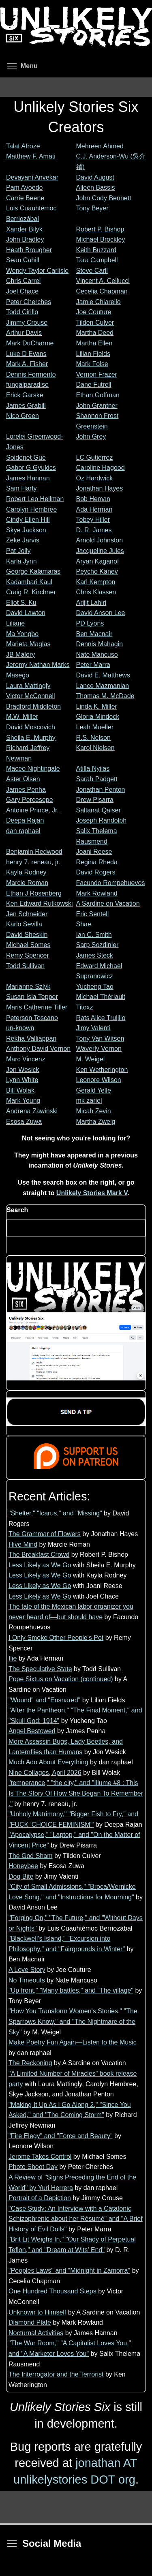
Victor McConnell (30, 695)
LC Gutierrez (94, 457)
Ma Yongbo (22, 633)
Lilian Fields (93, 353)
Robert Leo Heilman (35, 498)
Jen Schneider (26, 914)
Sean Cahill (22, 260)
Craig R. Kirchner (31, 592)
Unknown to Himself (37, 2312)
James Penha (26, 789)
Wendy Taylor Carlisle (37, 270)
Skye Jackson (26, 530)
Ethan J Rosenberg (34, 893)
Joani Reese (94, 851)
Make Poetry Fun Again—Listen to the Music (73, 2042)
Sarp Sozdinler (97, 944)
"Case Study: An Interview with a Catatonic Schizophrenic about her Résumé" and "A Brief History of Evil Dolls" (76, 2219)
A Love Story (27, 1969)
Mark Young (23, 1100)
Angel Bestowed (32, 1730)
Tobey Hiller (93, 519)
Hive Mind (23, 1544)
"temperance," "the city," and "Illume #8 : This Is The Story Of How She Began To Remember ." (76, 1793)
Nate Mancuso (97, 654)
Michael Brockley (100, 239)
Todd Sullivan (25, 965)
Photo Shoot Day (33, 2166)
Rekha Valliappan (31, 1038)
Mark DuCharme (30, 343)
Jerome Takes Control (40, 2156)
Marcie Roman (27, 882)
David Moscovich (30, 727)
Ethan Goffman (98, 395)
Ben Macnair (94, 633)
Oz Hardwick (94, 478)
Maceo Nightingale (33, 768)
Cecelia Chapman (102, 291)
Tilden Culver (95, 322)
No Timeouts (27, 1980)
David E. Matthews (103, 675)
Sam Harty (21, 488)
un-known (20, 1027)
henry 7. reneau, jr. (33, 862)
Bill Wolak (20, 1090)
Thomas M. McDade (105, 695)
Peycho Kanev (97, 571)
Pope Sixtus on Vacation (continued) (61, 1679)
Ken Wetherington (102, 1069)
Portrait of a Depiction (40, 2198)
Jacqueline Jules (100, 550)
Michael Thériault (101, 996)
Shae (83, 924)
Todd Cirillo (22, 312)
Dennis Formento (31, 374)
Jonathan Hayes (99, 488)
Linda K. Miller (96, 706)
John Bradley (25, 239)
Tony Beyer (92, 208)
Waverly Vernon (99, 1048)
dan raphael (23, 830)
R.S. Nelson (93, 737)
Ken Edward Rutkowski (39, 903)
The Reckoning (30, 2063)
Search (17, 1210)
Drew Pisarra (94, 799)
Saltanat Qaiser (98, 810)
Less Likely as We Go (40, 1565)
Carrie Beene (25, 198)
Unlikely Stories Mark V (92, 1192)
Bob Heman (93, 498)
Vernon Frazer (96, 374)
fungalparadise (27, 384)
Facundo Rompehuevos (110, 882)
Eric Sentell (92, 914)
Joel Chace (22, 291)
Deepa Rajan (25, 820)
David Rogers (96, 872)
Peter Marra (93, 664)
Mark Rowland (97, 893)
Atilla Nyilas (93, 768)
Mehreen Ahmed (100, 146)
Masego (17, 675)
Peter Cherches (28, 301)
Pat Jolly (18, 550)
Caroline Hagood (100, 467)
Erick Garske (24, 395)
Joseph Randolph (101, 820)
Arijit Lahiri (91, 602)
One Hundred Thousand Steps (52, 2291)
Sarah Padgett (97, 779)
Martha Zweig (96, 1121)
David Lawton (25, 612)
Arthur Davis (24, 332)
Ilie (13, 1658)
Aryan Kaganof (97, 561)
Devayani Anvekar (32, 177)
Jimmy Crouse (26, 322)
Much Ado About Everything (48, 1762)
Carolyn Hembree (31, 509)
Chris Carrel (23, 280)
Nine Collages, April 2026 (45, 1772)
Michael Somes (28, 944)
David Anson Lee (100, 612)
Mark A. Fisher (27, 363)
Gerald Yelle (93, 1090)
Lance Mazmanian (102, 685)
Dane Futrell (93, 384)
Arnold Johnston (99, 540)
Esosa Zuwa (24, 1121)
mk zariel (89, 1100)
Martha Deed (95, 332)
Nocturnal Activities (36, 2333)
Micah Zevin (93, 1111)
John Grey (91, 436)
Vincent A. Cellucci (103, 280)
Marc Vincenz (25, 1059)
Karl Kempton (96, 582)
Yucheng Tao (94, 986)
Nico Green (22, 415)
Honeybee (23, 1865)
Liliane (15, 623)
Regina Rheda (97, 862)
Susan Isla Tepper (32, 996)
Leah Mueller (95, 727)
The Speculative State (40, 1668)
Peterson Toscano (32, 1017)
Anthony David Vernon (38, 1048)
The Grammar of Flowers (45, 1533)
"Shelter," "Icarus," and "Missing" (55, 1513)
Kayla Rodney (26, 872)
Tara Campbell (97, 260)
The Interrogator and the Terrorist (56, 2374)
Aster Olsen (23, 779)
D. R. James (94, 530)
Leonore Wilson (98, 1079)
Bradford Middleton (33, 706)
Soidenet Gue (26, 457)
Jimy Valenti (93, 1027)
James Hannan (28, 478)
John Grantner (97, 405)
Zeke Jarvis (22, 540)
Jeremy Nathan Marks (38, 664)
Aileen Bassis (95, 187)
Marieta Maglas (28, 644)
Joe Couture (93, 312)
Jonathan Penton (100, 789)
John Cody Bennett (103, 198)
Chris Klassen (96, 592)
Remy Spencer (27, 955)
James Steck (94, 955)
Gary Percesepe (29, 799)
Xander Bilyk (24, 229)
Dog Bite (21, 1876)
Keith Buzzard (96, 249)
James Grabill (26, 405)
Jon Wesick (22, 1069)
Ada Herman (94, 509)
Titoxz (84, 1007)
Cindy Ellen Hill (28, 519)
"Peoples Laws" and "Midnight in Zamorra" (69, 2270)
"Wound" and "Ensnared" (44, 1700)
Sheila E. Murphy (31, 737)
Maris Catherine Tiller (36, 1007)
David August (95, 177)
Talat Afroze (23, 146)
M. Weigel (90, 1059)
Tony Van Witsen (100, 1038)
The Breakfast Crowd (39, 1554)
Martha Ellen (94, 343)
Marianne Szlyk (28, 986)
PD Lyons (90, 623)
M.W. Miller (22, 716)
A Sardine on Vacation (108, 903)
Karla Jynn (21, 561)
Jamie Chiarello (98, 301)
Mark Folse (92, 363)
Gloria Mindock (98, 716)
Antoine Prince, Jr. (32, 810)
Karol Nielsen (95, 747)
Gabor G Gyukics (31, 467)
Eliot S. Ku (21, 602)
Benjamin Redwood (34, 851)
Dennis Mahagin (99, 644)
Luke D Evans (26, 353)
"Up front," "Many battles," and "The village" (71, 1990)
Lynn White (22, 1079)
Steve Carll (92, 270)
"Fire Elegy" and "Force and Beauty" (61, 2135)
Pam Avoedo (24, 187)
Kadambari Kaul (29, 582)
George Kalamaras (33, 571)
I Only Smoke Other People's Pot (56, 1637)
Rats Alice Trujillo (101, 1017)
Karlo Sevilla (24, 924)
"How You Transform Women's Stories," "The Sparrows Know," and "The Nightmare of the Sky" (73, 2021)
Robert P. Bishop (100, 229)
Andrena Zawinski (32, 1111)
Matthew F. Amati (31, 156)
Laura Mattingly (28, 685)
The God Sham (31, 1855)
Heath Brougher (29, 249)
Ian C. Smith (94, 934)
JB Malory (20, 654)
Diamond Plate (30, 2322)
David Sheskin (26, 934)
